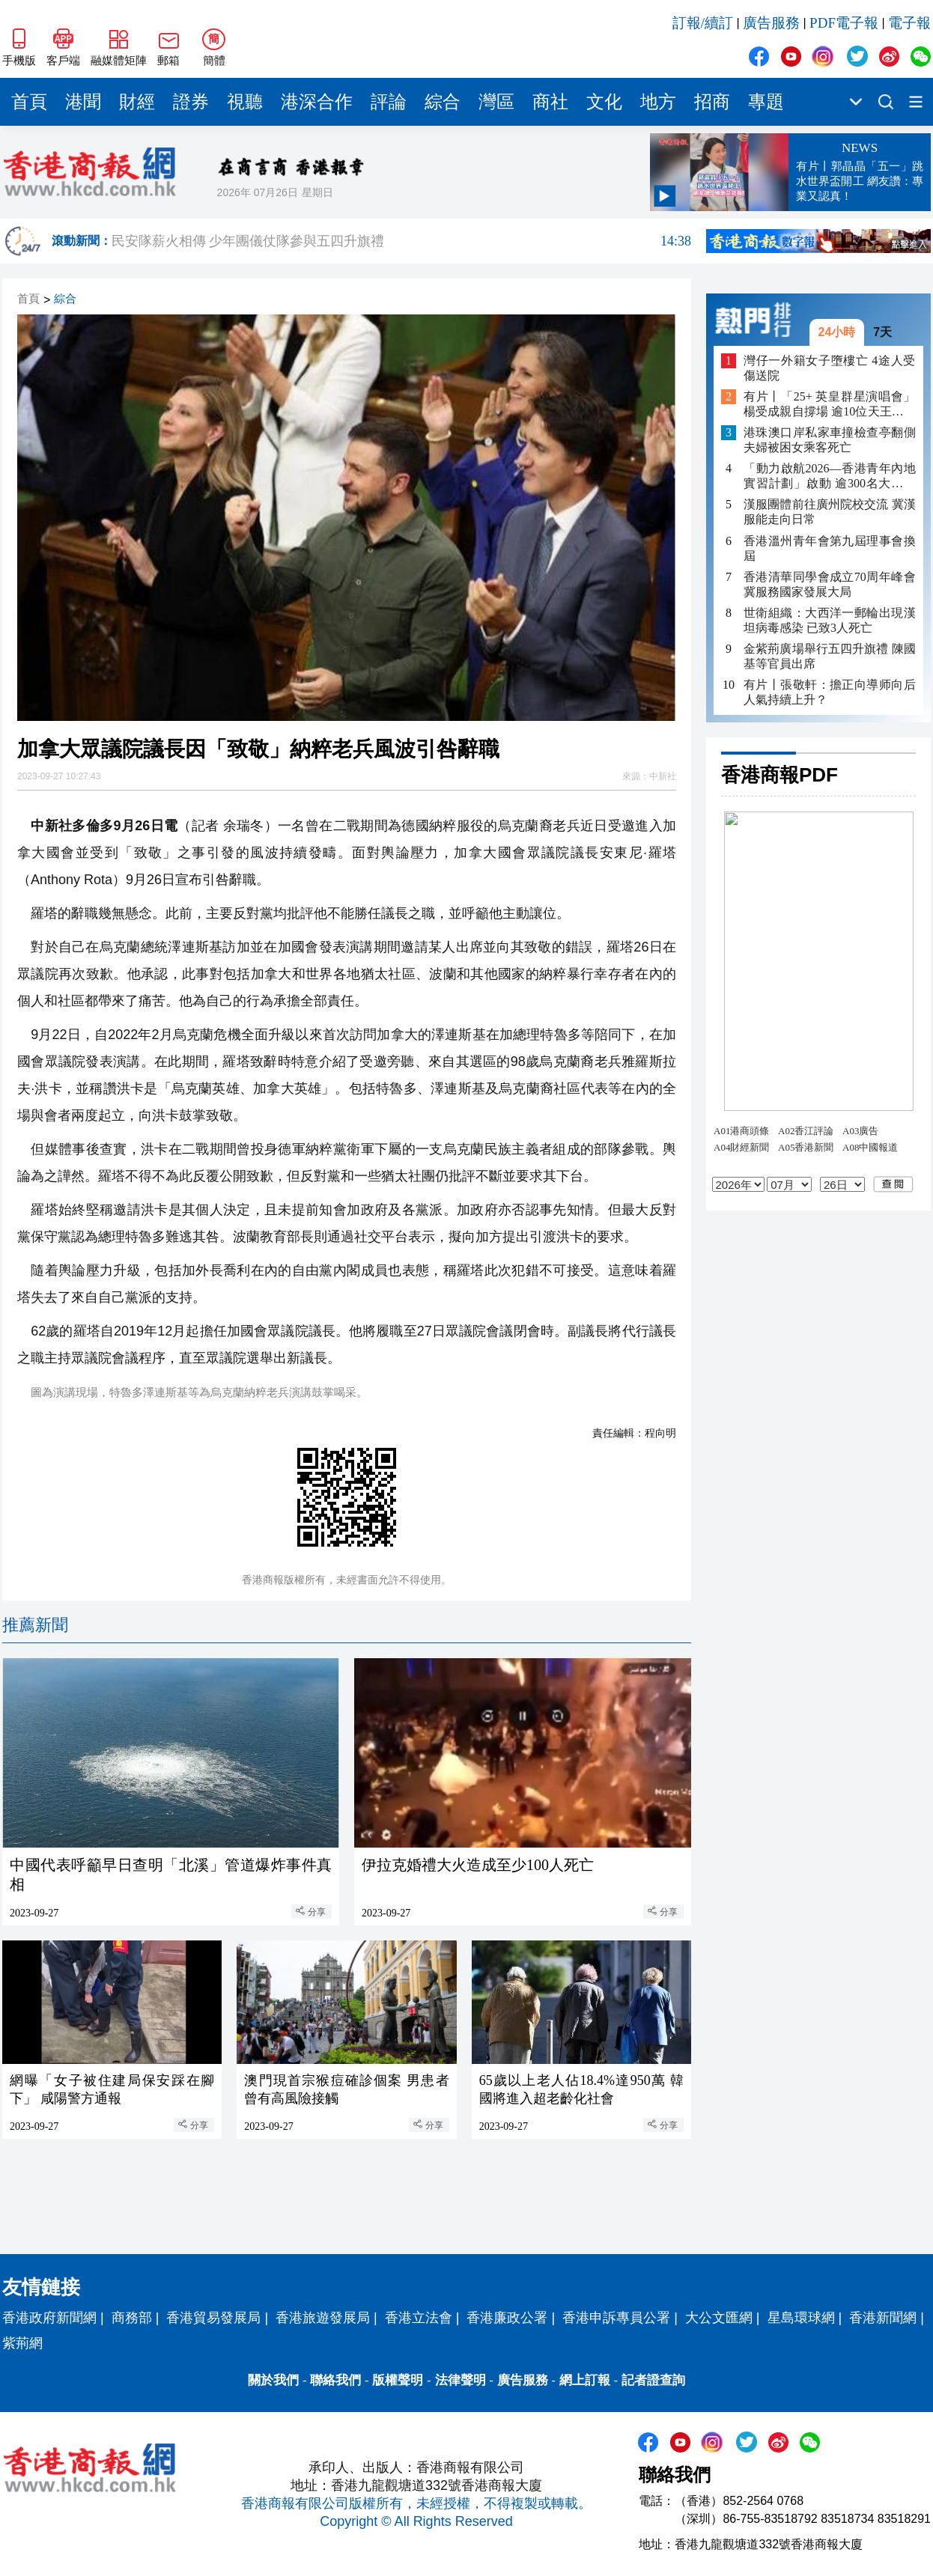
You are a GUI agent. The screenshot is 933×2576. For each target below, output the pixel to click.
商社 (550, 102)
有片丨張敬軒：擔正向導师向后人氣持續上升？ (830, 692)
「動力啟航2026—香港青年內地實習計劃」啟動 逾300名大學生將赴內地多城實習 (830, 476)
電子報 (909, 23)
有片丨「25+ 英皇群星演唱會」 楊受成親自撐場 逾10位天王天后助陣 (830, 404)
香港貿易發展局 (213, 2317)
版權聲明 (397, 2380)
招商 (712, 102)
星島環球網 (801, 2317)
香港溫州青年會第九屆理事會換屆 (830, 548)
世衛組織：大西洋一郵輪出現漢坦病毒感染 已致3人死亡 (830, 620)
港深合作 (317, 102)
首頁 (29, 102)
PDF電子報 (843, 23)
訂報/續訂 (702, 23)
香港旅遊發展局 (323, 2317)
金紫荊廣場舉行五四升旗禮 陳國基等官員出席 (830, 656)
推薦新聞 (35, 1625)
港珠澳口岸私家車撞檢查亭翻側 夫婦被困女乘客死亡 (830, 440)
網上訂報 (584, 2380)
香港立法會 (418, 2317)
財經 (137, 102)
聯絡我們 (335, 2380)
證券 (191, 102)
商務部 (132, 2317)
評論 (389, 102)
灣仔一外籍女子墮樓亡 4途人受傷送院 (830, 368)
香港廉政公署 (506, 2317)
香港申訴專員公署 (616, 2317)
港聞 (83, 102)
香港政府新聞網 (49, 2317)
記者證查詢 (653, 2380)
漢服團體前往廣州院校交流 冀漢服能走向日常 (830, 512)
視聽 (245, 102)
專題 (766, 102)
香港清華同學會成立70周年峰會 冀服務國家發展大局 (830, 584)
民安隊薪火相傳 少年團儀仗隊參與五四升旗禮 (401, 241)
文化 (604, 102)
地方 (658, 102)
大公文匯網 (719, 2317)
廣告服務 (771, 23)
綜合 (443, 102)
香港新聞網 (883, 2317)
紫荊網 (22, 2343)
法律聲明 (460, 2380)
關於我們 (273, 2380)
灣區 (496, 102)
